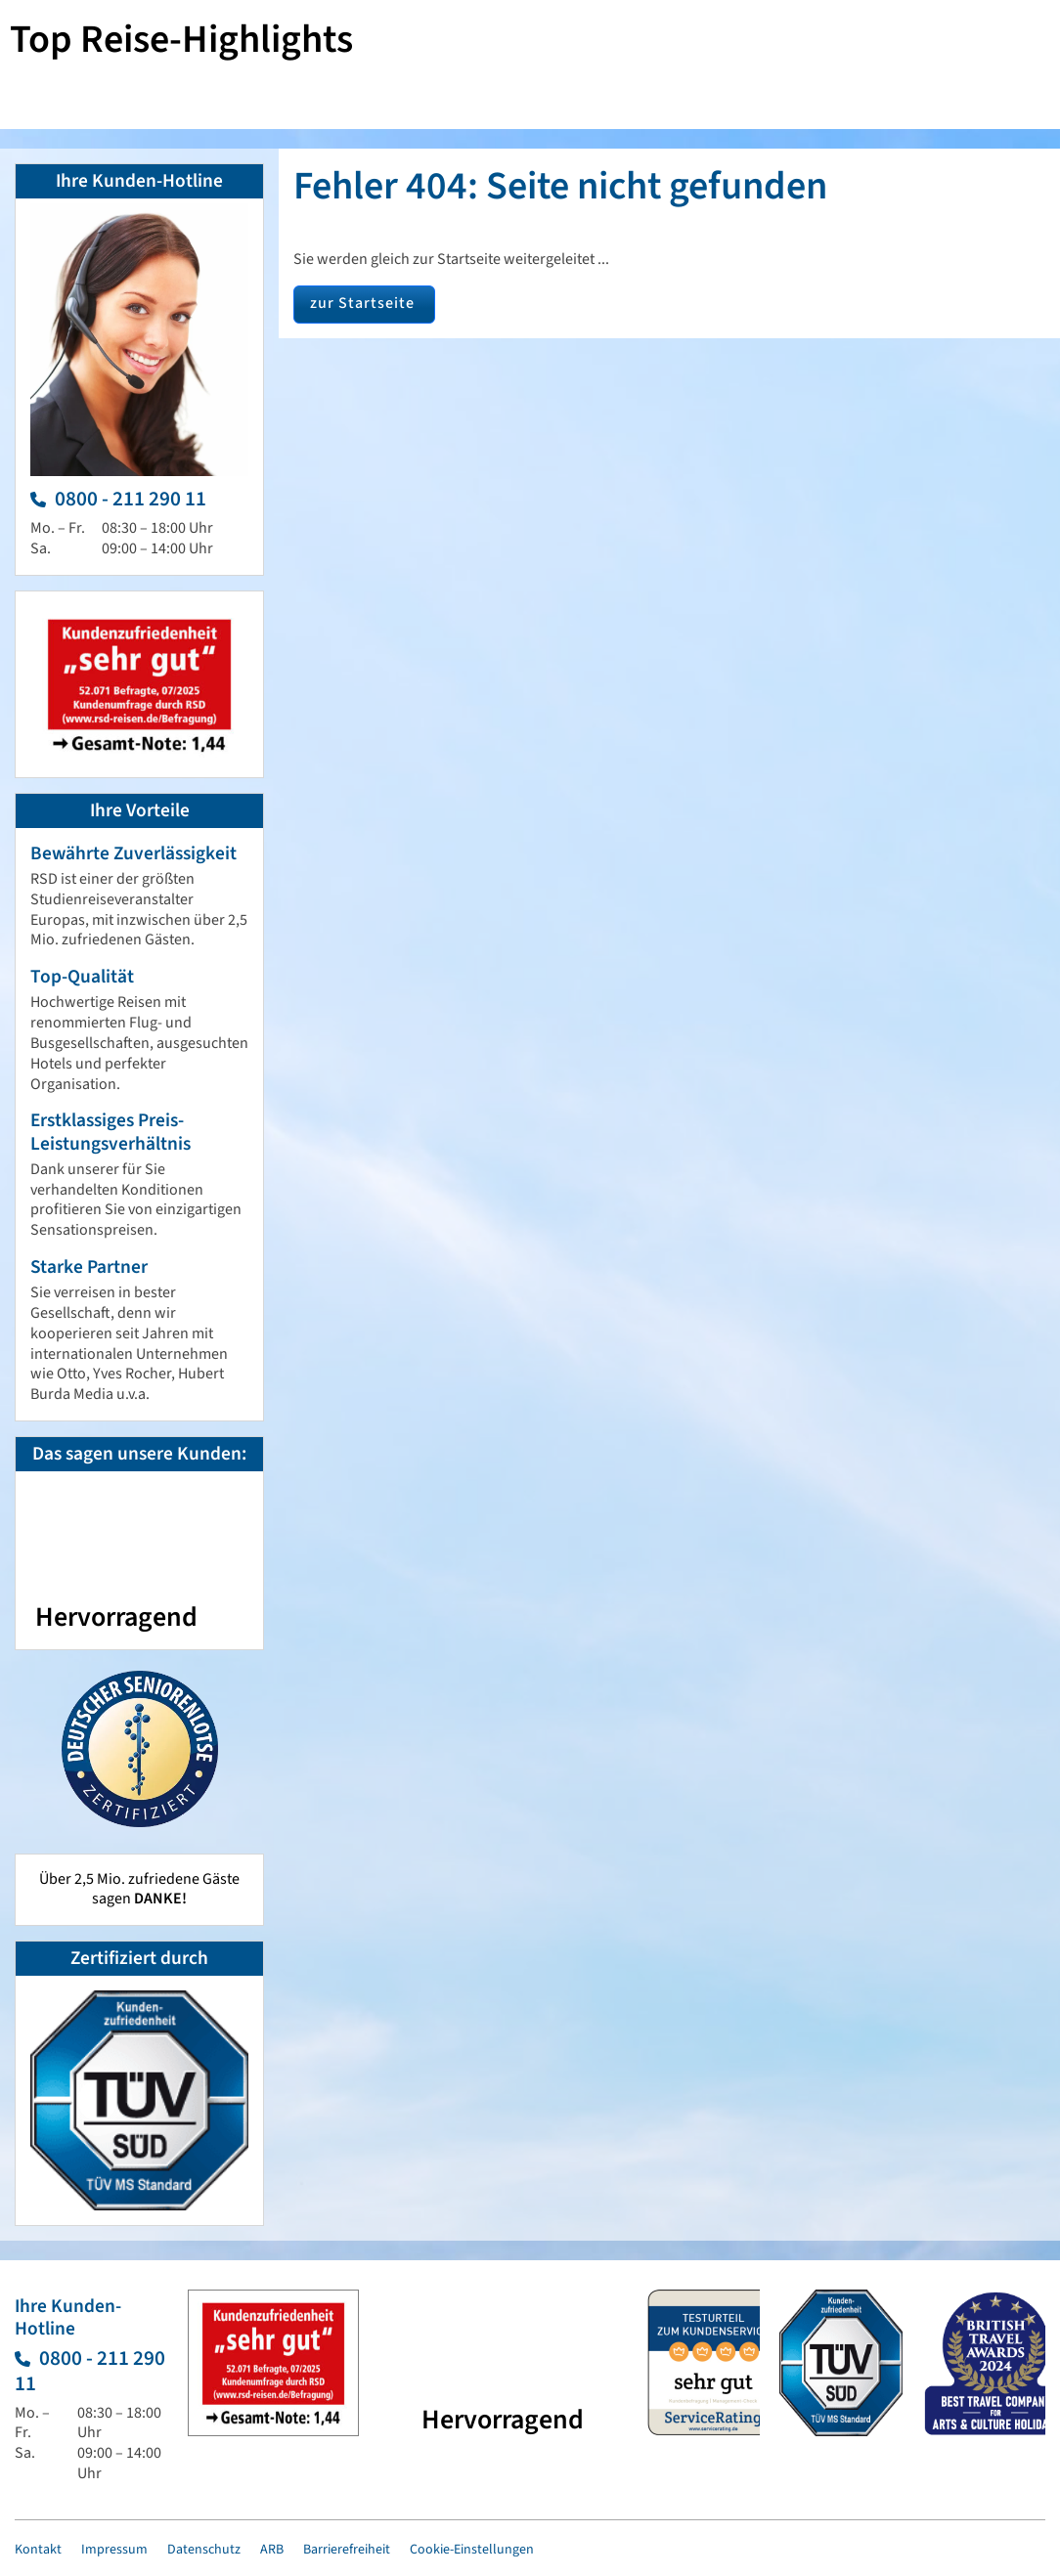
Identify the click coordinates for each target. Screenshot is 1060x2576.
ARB (272, 2549)
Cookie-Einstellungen (472, 2549)
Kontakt (38, 2549)
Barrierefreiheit (346, 2549)
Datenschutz (204, 2549)
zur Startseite (362, 303)
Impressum (114, 2549)
